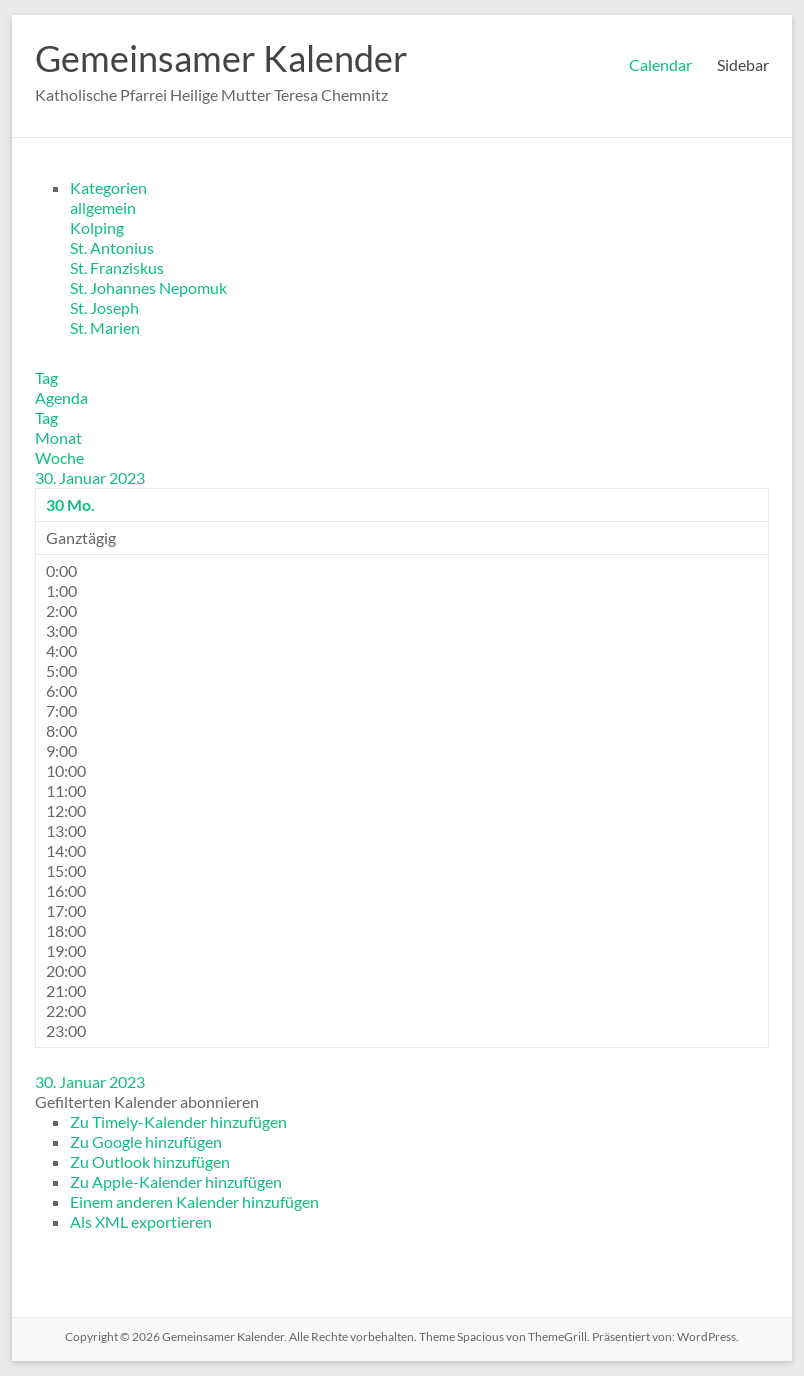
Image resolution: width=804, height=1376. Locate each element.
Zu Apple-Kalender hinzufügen (176, 1181)
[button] (147, 1101)
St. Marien (105, 327)
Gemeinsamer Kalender (221, 58)
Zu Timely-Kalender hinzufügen (178, 1121)
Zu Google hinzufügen (146, 1141)
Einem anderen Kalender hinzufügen (194, 1201)
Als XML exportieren (141, 1221)
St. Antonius (112, 247)
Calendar (660, 64)
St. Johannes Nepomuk (148, 287)
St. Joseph (104, 307)
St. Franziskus (117, 267)
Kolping (97, 227)
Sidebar (743, 64)
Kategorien (108, 187)
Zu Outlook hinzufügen (150, 1161)
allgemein (103, 207)
